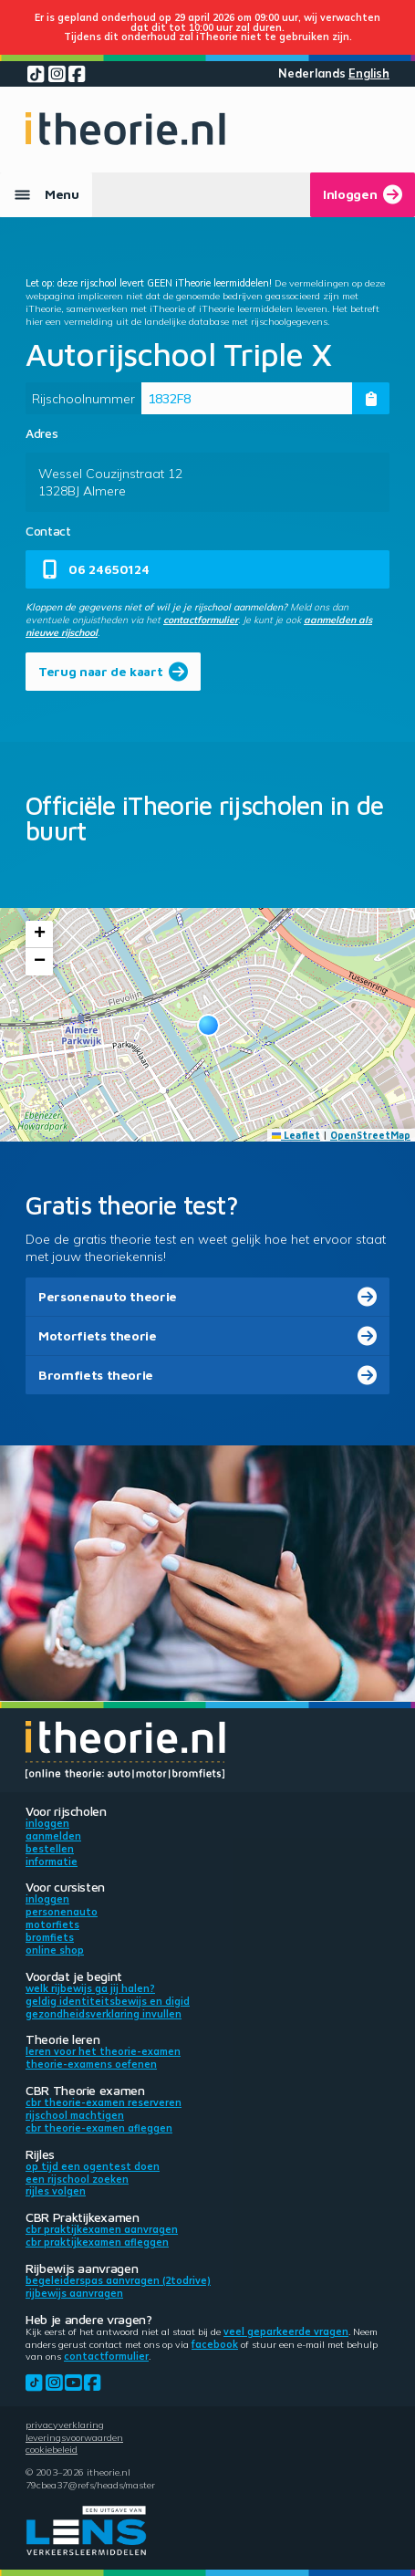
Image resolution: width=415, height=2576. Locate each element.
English (368, 73)
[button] (208, 1025)
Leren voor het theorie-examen (103, 2051)
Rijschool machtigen (75, 2115)
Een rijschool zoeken (77, 2179)
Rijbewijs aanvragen (74, 2293)
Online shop (55, 1950)
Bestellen (50, 1848)
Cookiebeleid (52, 2449)
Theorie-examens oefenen (91, 2064)
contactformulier (200, 619)
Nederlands (312, 73)
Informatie (52, 1861)
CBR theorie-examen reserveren (104, 2102)
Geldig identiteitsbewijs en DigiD (108, 2001)
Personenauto (62, 1911)
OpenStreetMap (370, 1135)
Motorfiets (52, 1924)
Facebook (215, 2344)
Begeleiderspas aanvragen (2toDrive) (118, 2280)
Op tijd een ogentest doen (93, 2166)
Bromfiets (50, 1937)
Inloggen (47, 1823)
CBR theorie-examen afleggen (99, 2128)
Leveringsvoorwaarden (74, 2437)
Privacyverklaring (65, 2424)
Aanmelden (53, 1836)
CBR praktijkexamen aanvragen (102, 2229)
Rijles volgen (56, 2191)
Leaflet (296, 1135)
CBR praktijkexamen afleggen (97, 2242)
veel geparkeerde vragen (285, 2331)
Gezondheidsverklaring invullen (104, 2014)
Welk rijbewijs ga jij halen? (90, 1988)
